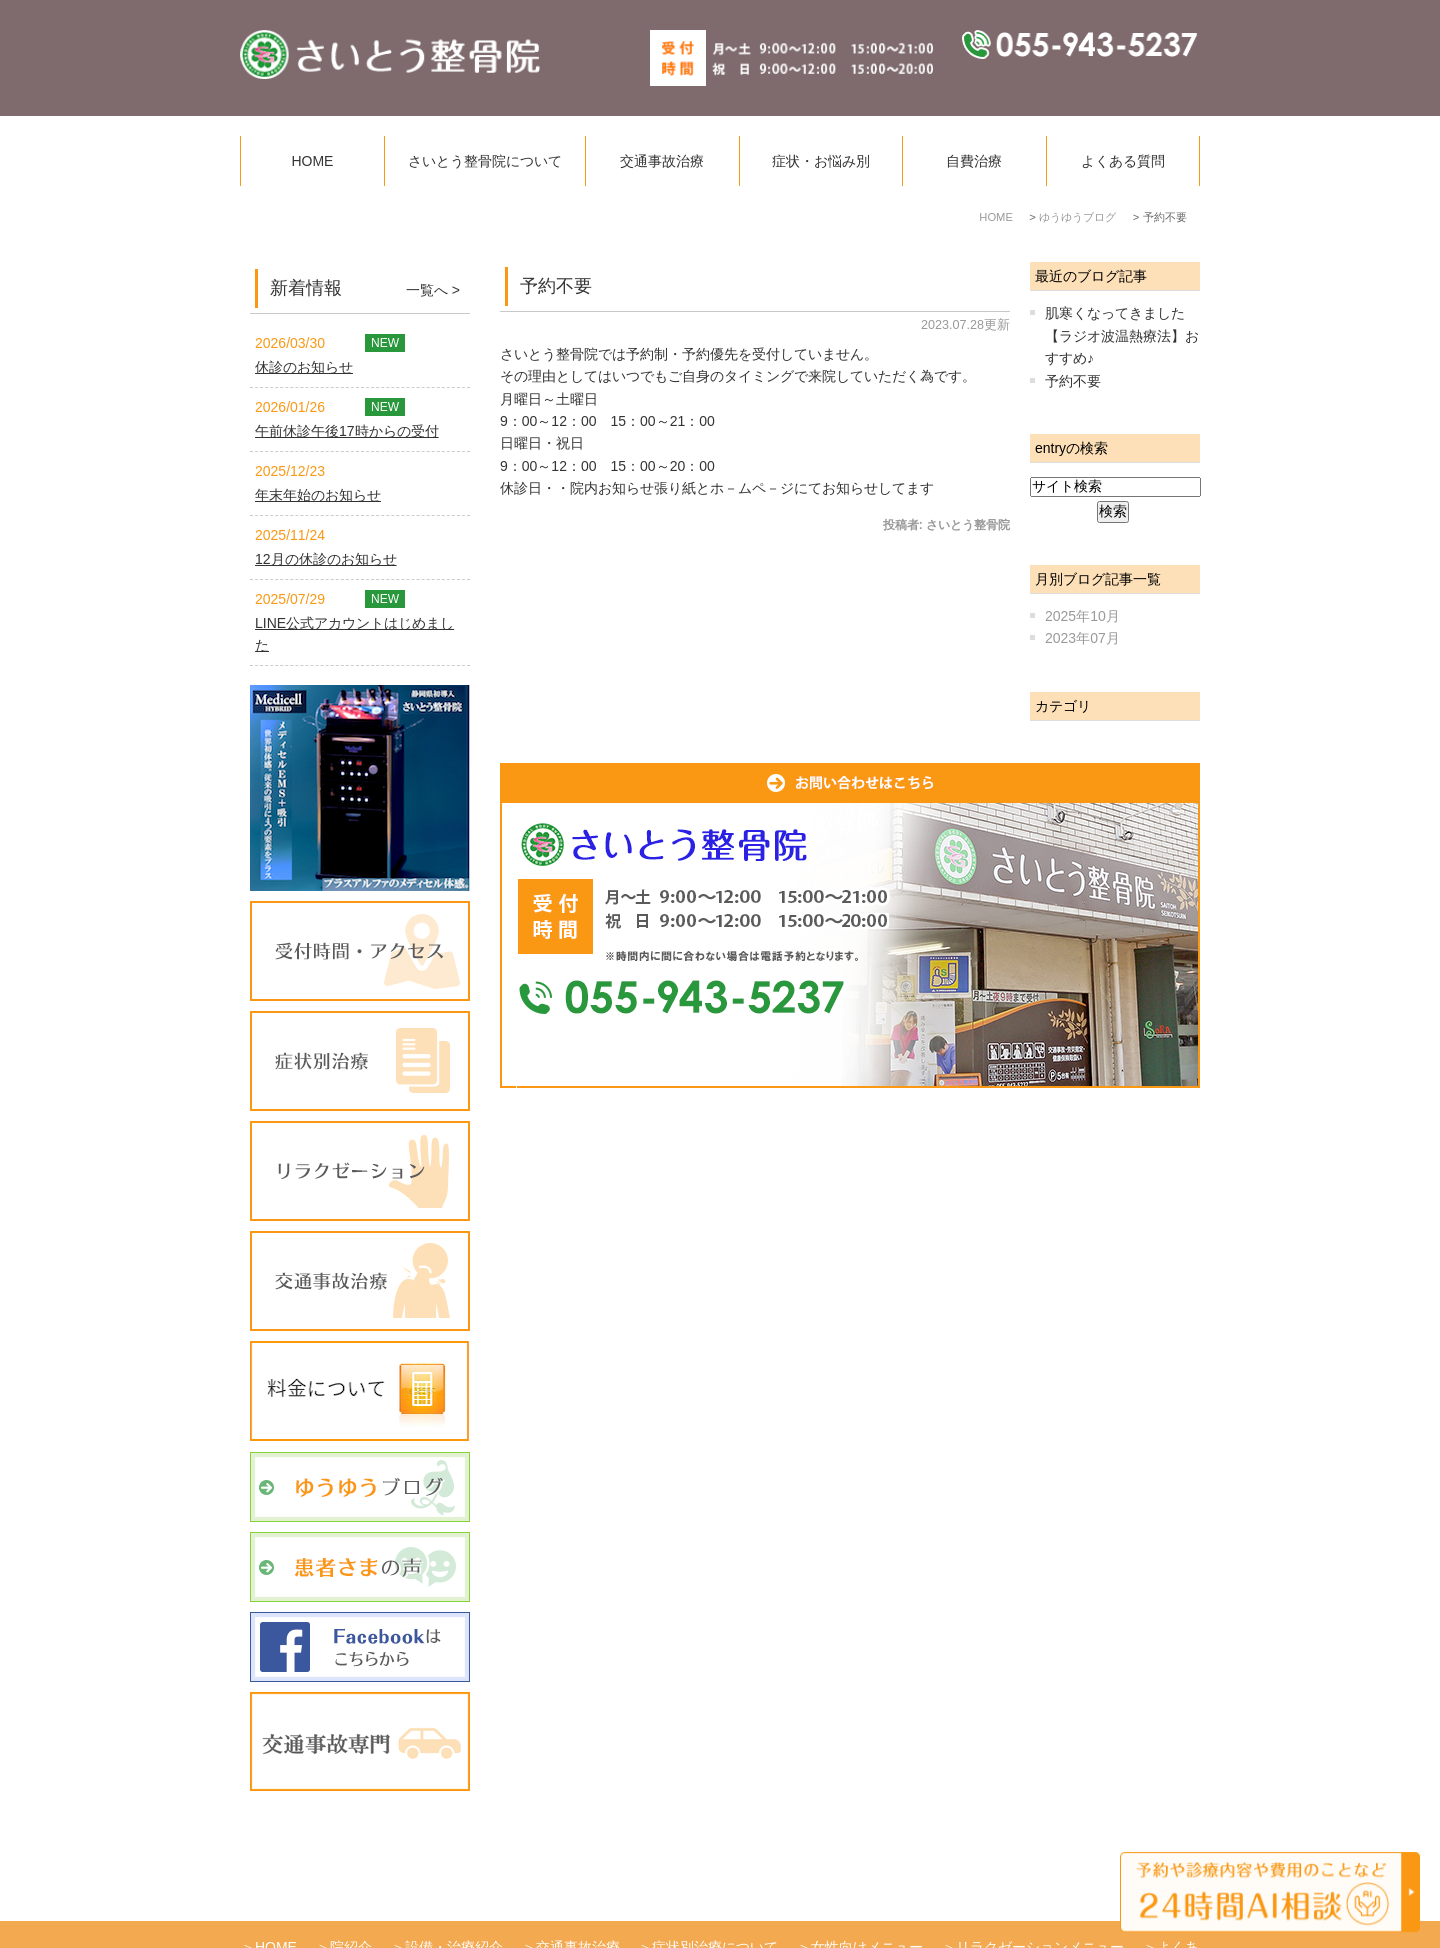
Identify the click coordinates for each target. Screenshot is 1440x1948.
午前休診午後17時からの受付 (347, 431)
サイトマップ (808, 1899)
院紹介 (351, 1877)
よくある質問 (1123, 161)
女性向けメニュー (867, 1877)
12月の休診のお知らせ (326, 559)
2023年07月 (1082, 638)
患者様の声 (699, 1899)
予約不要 (556, 286)
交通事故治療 (662, 161)
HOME (312, 161)
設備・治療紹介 (454, 1877)
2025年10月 (1082, 616)
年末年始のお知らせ (318, 495)
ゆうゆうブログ (582, 1899)
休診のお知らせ (304, 367)
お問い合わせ (925, 1899)
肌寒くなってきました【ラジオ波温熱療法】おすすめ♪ (1122, 335)
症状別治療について (715, 1877)
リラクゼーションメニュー (1040, 1877)
